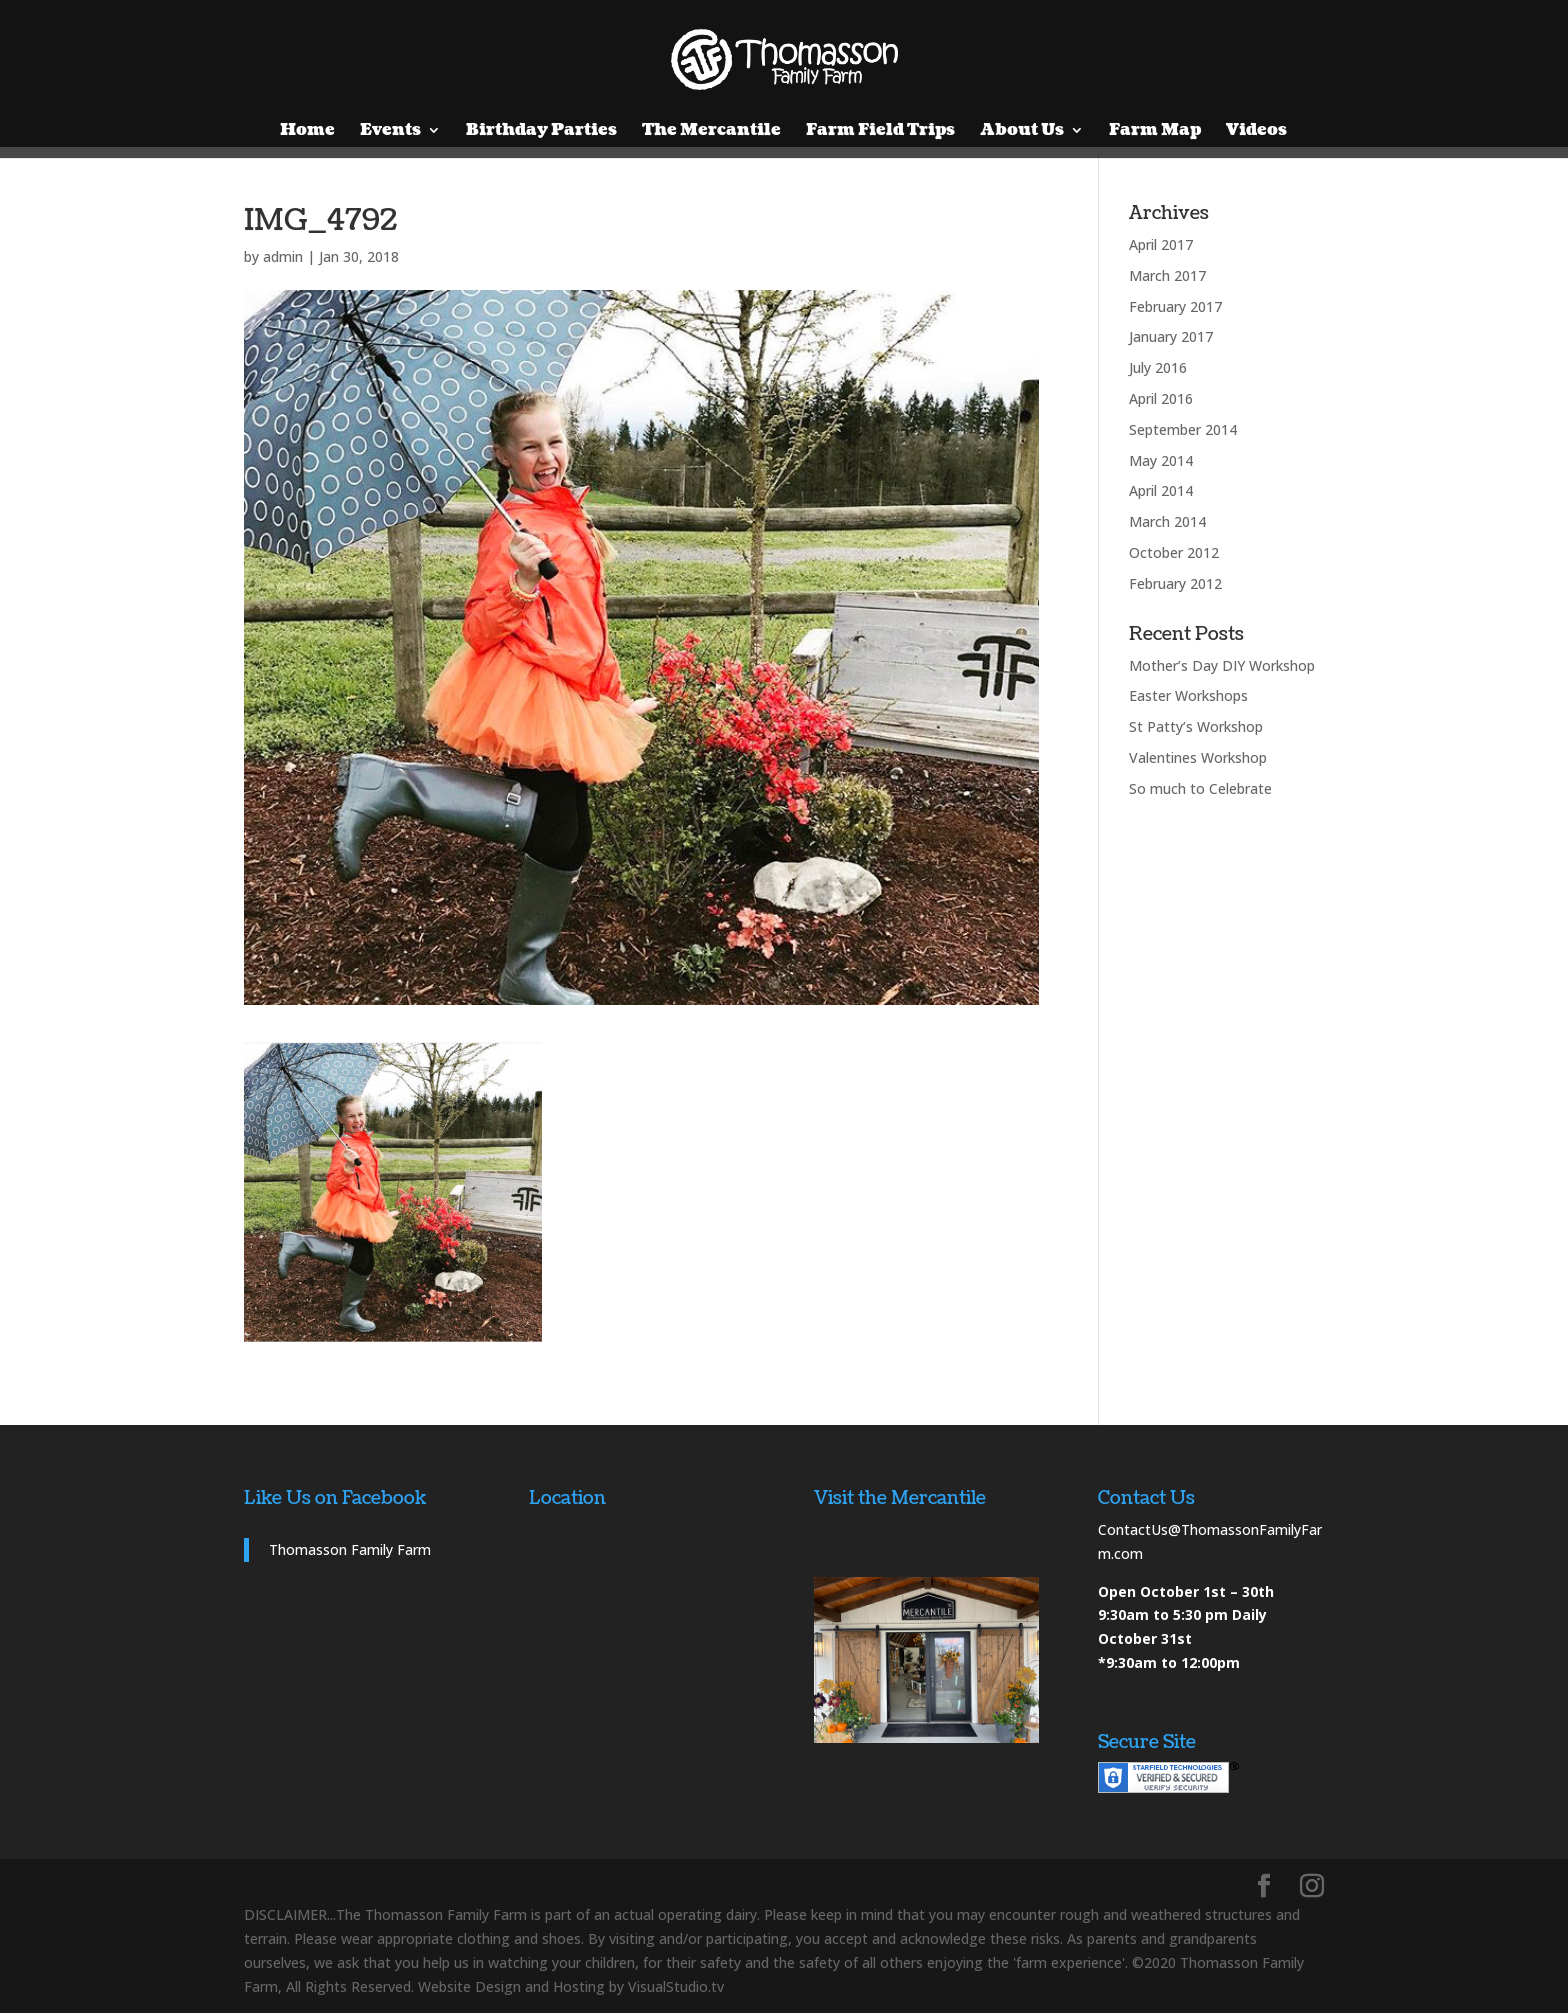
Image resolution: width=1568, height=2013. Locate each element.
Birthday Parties (541, 132)
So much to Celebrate (1200, 788)
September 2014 (1183, 429)
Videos (1256, 132)
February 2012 (1175, 583)
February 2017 (1175, 306)
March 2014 (1167, 521)
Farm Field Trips (880, 132)
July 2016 (1158, 367)
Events (390, 132)
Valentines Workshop (1198, 757)
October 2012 (1174, 552)
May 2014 (1161, 460)
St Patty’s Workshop (1196, 726)
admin (283, 256)
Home (307, 132)
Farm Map (1155, 132)
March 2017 (1167, 275)
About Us (1022, 132)
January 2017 (1171, 336)
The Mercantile (711, 132)
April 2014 (1161, 490)
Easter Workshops (1188, 695)
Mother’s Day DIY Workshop (1222, 665)
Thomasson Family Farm (350, 1549)
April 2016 (1161, 398)
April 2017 (1161, 244)
